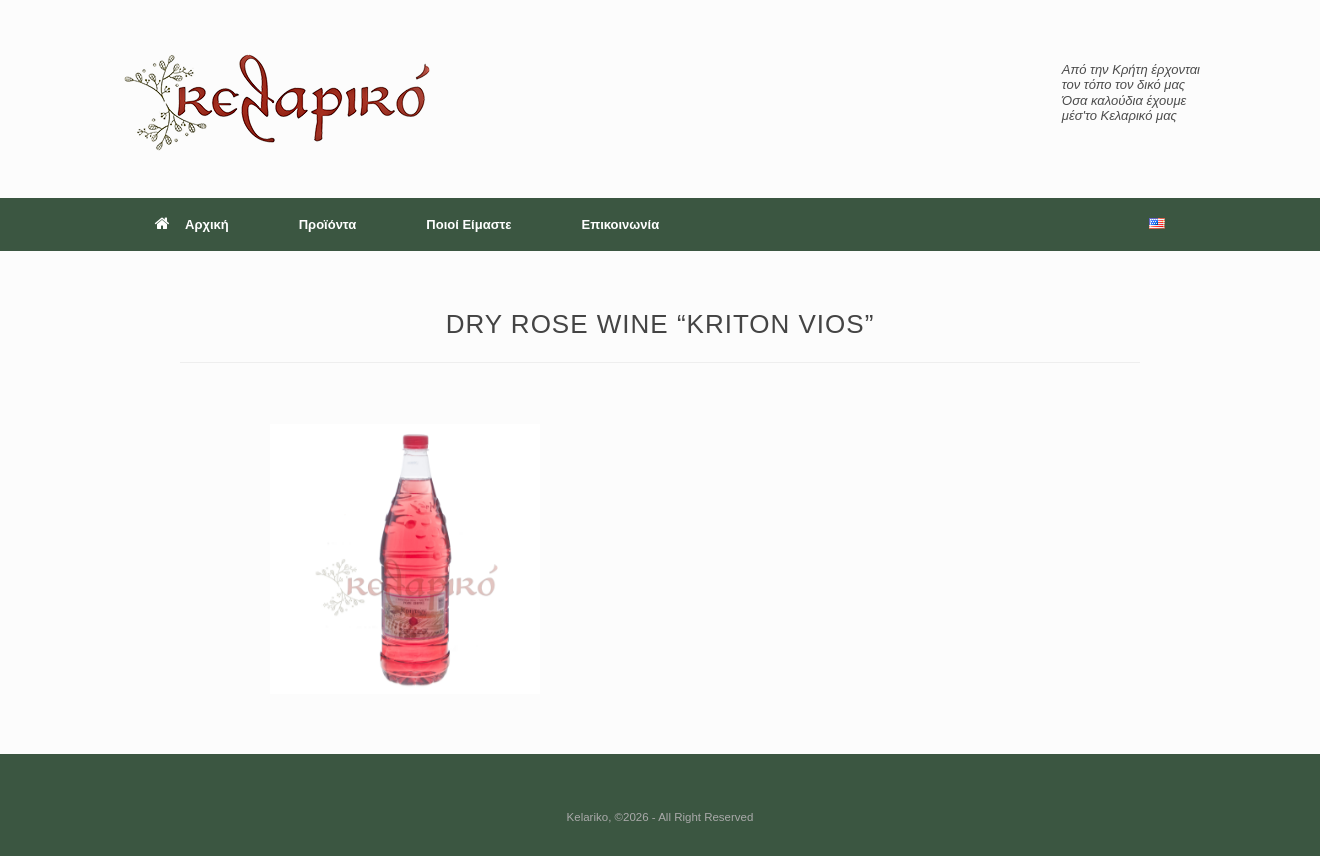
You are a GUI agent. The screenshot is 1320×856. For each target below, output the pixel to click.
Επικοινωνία (621, 224)
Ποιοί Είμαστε (468, 224)
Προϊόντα (328, 224)
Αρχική (192, 224)
